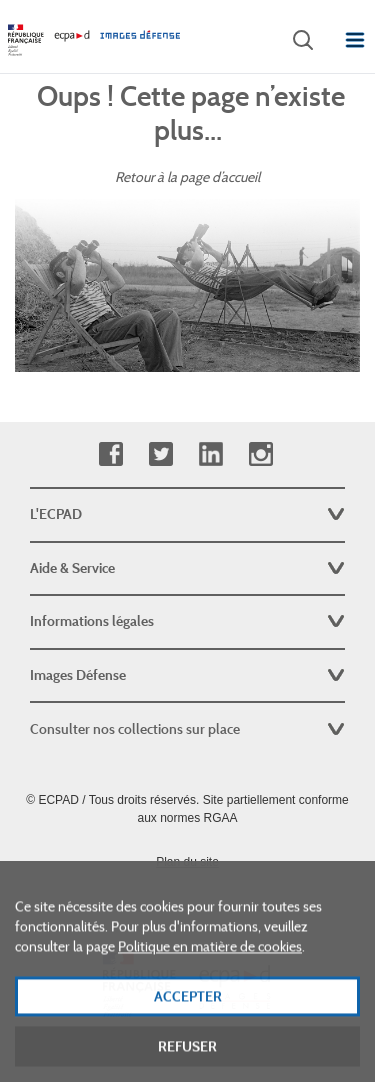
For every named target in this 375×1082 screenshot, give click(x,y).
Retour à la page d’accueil (187, 177)
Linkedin (210, 454)
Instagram (260, 454)
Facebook (110, 454)
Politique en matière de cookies (210, 964)
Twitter (160, 454)
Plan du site (187, 862)
